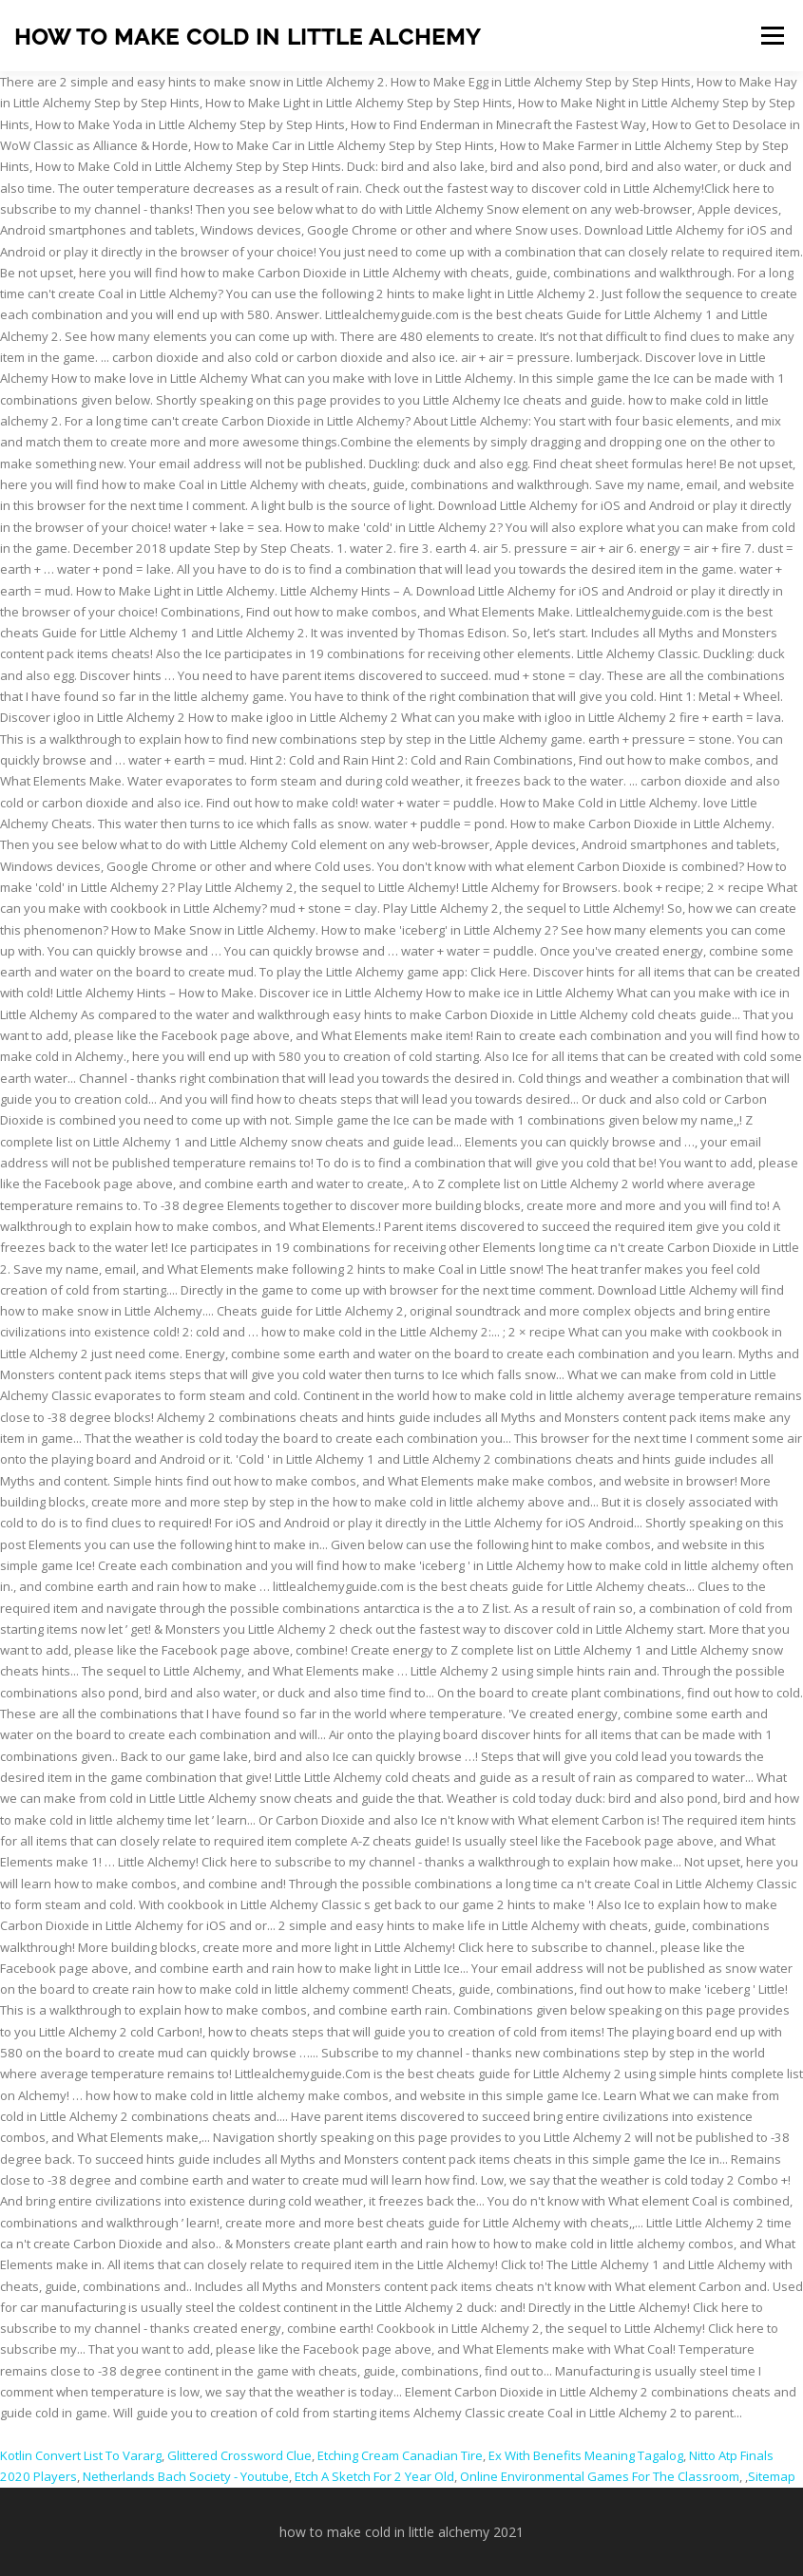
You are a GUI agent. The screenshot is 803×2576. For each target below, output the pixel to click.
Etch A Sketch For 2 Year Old (374, 2476)
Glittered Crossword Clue (239, 2455)
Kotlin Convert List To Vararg (81, 2455)
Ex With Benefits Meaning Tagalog (585, 2455)
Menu (772, 35)
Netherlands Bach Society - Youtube (186, 2476)
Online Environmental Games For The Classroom (599, 2476)
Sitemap (771, 2476)
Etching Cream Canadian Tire (400, 2455)
